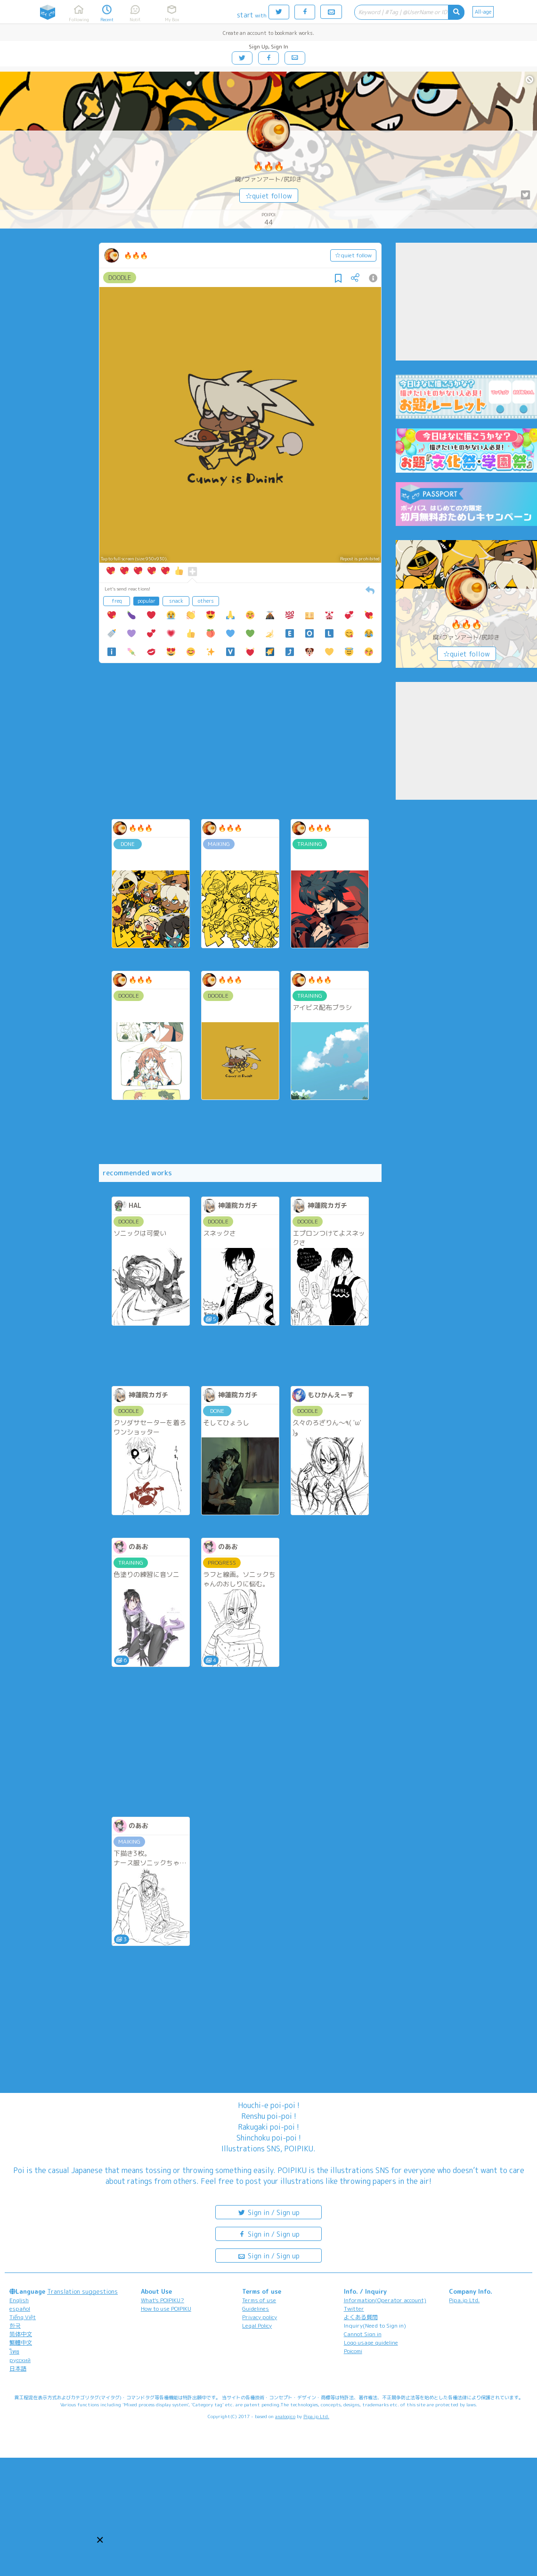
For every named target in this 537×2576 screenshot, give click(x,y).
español (19, 2309)
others (206, 601)
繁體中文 (20, 2342)
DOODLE (119, 277)
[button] (100, 2540)
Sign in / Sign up (268, 2212)
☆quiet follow (268, 195)
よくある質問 (361, 2317)
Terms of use (259, 2300)
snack (176, 601)
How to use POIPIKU (166, 2309)
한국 (15, 2326)
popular (146, 601)
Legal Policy (257, 2326)
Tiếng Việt (22, 2317)
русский (20, 2360)
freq (117, 601)
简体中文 (20, 2334)
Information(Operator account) (385, 2300)
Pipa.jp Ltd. (464, 2300)
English (19, 2300)
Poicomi (353, 2351)
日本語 (17, 2368)
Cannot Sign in (363, 2334)
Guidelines (255, 2309)
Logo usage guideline (371, 2342)
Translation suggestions (82, 2291)
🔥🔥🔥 (268, 166)
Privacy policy (259, 2317)
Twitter (354, 2309)
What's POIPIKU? (162, 2300)
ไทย (14, 2351)
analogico (285, 2416)
